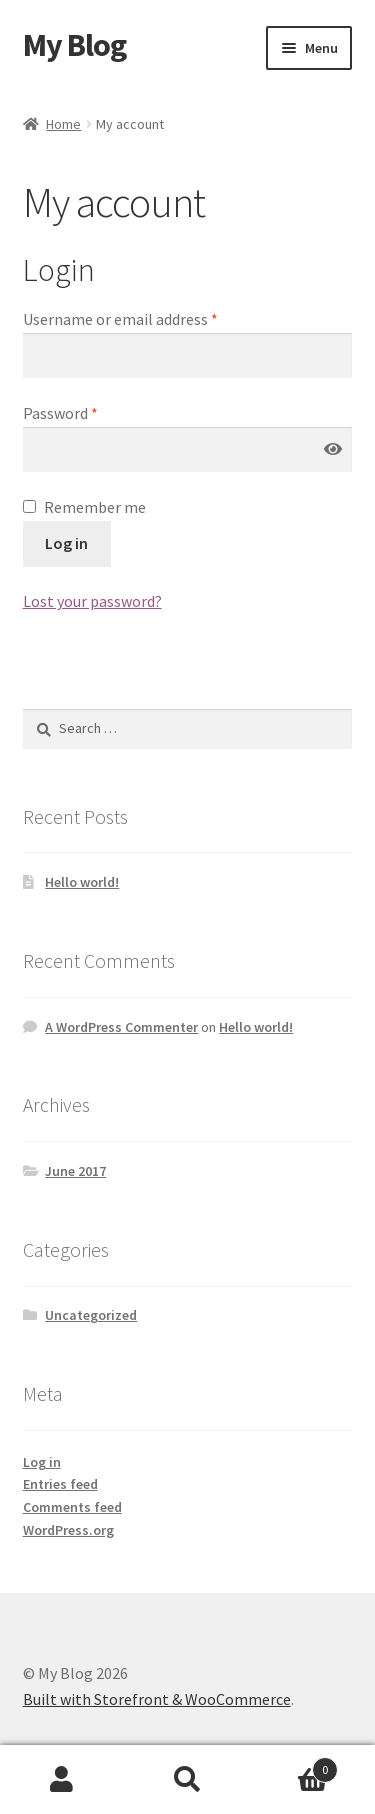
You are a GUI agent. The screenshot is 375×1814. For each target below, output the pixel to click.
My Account (62, 1780)
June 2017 (75, 1171)
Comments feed (72, 1507)
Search (187, 1780)
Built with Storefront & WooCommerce (157, 1699)
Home (63, 124)
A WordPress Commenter (121, 1027)
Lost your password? (92, 601)
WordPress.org (68, 1530)
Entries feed (60, 1484)
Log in (66, 543)
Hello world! (82, 882)
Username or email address (120, 319)
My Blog (74, 45)
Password (60, 413)
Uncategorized (91, 1315)
